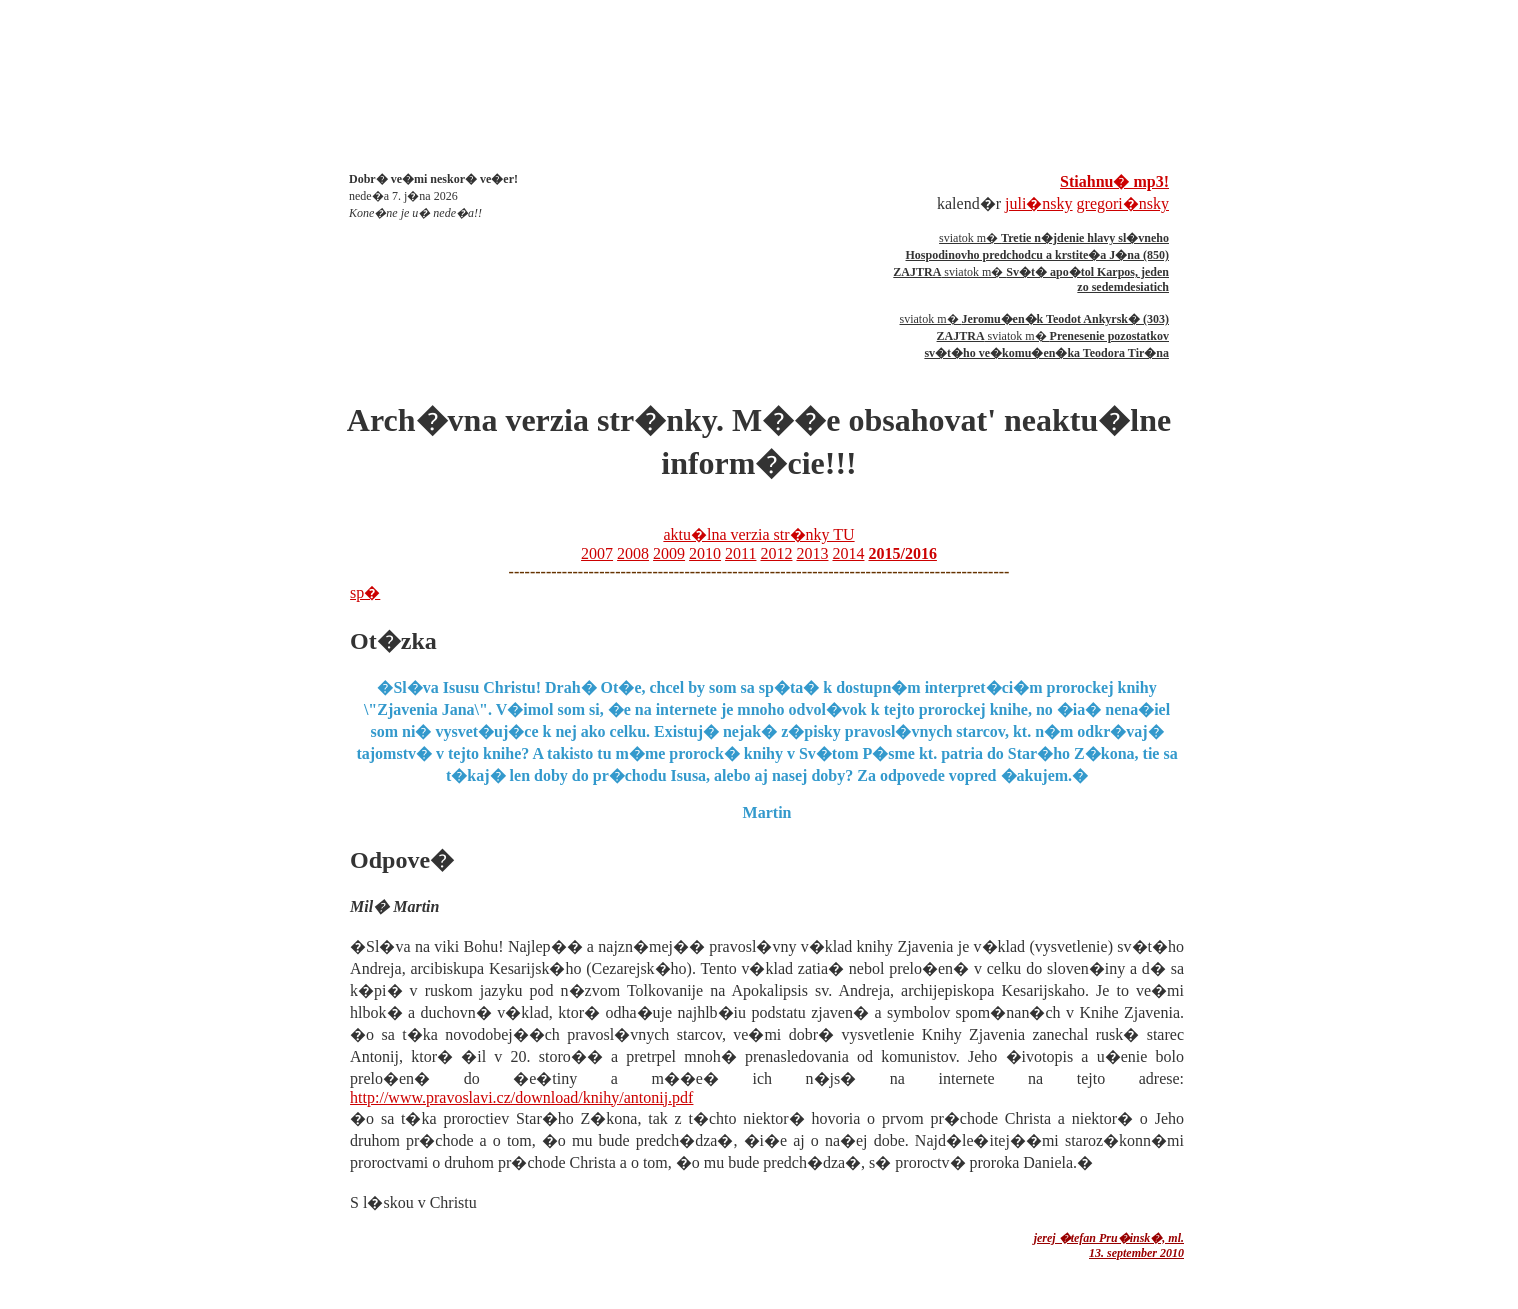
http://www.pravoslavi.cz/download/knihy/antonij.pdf (521, 1097)
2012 (776, 553)
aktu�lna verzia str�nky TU (758, 534)
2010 (705, 553)
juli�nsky (1039, 203)
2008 (633, 553)
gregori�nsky (1123, 203)
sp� (365, 592)
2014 (848, 553)
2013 (812, 553)
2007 (597, 553)
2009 (669, 553)
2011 (740, 553)
